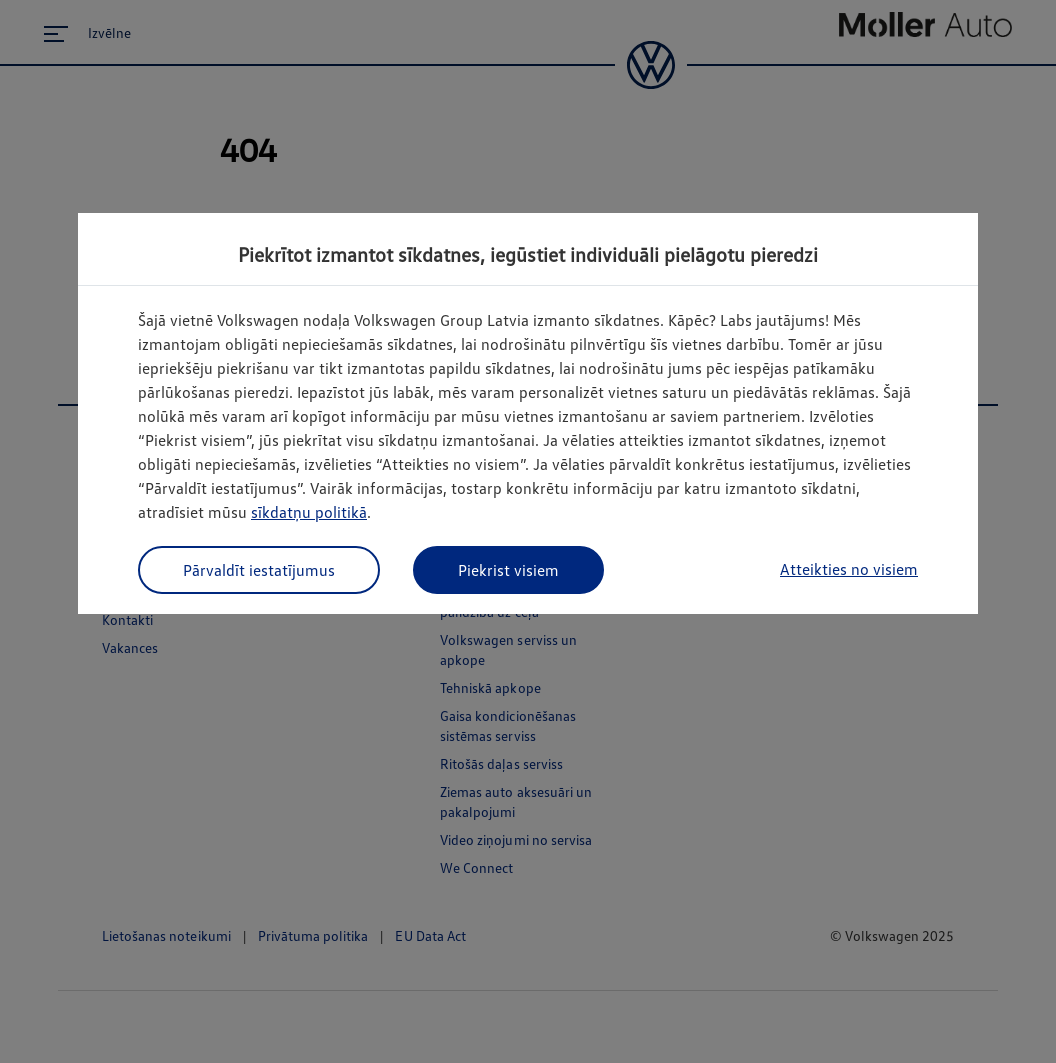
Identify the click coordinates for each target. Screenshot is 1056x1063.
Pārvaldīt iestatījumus (259, 570)
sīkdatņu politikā (309, 512)
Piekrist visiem (508, 570)
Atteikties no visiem (849, 569)
